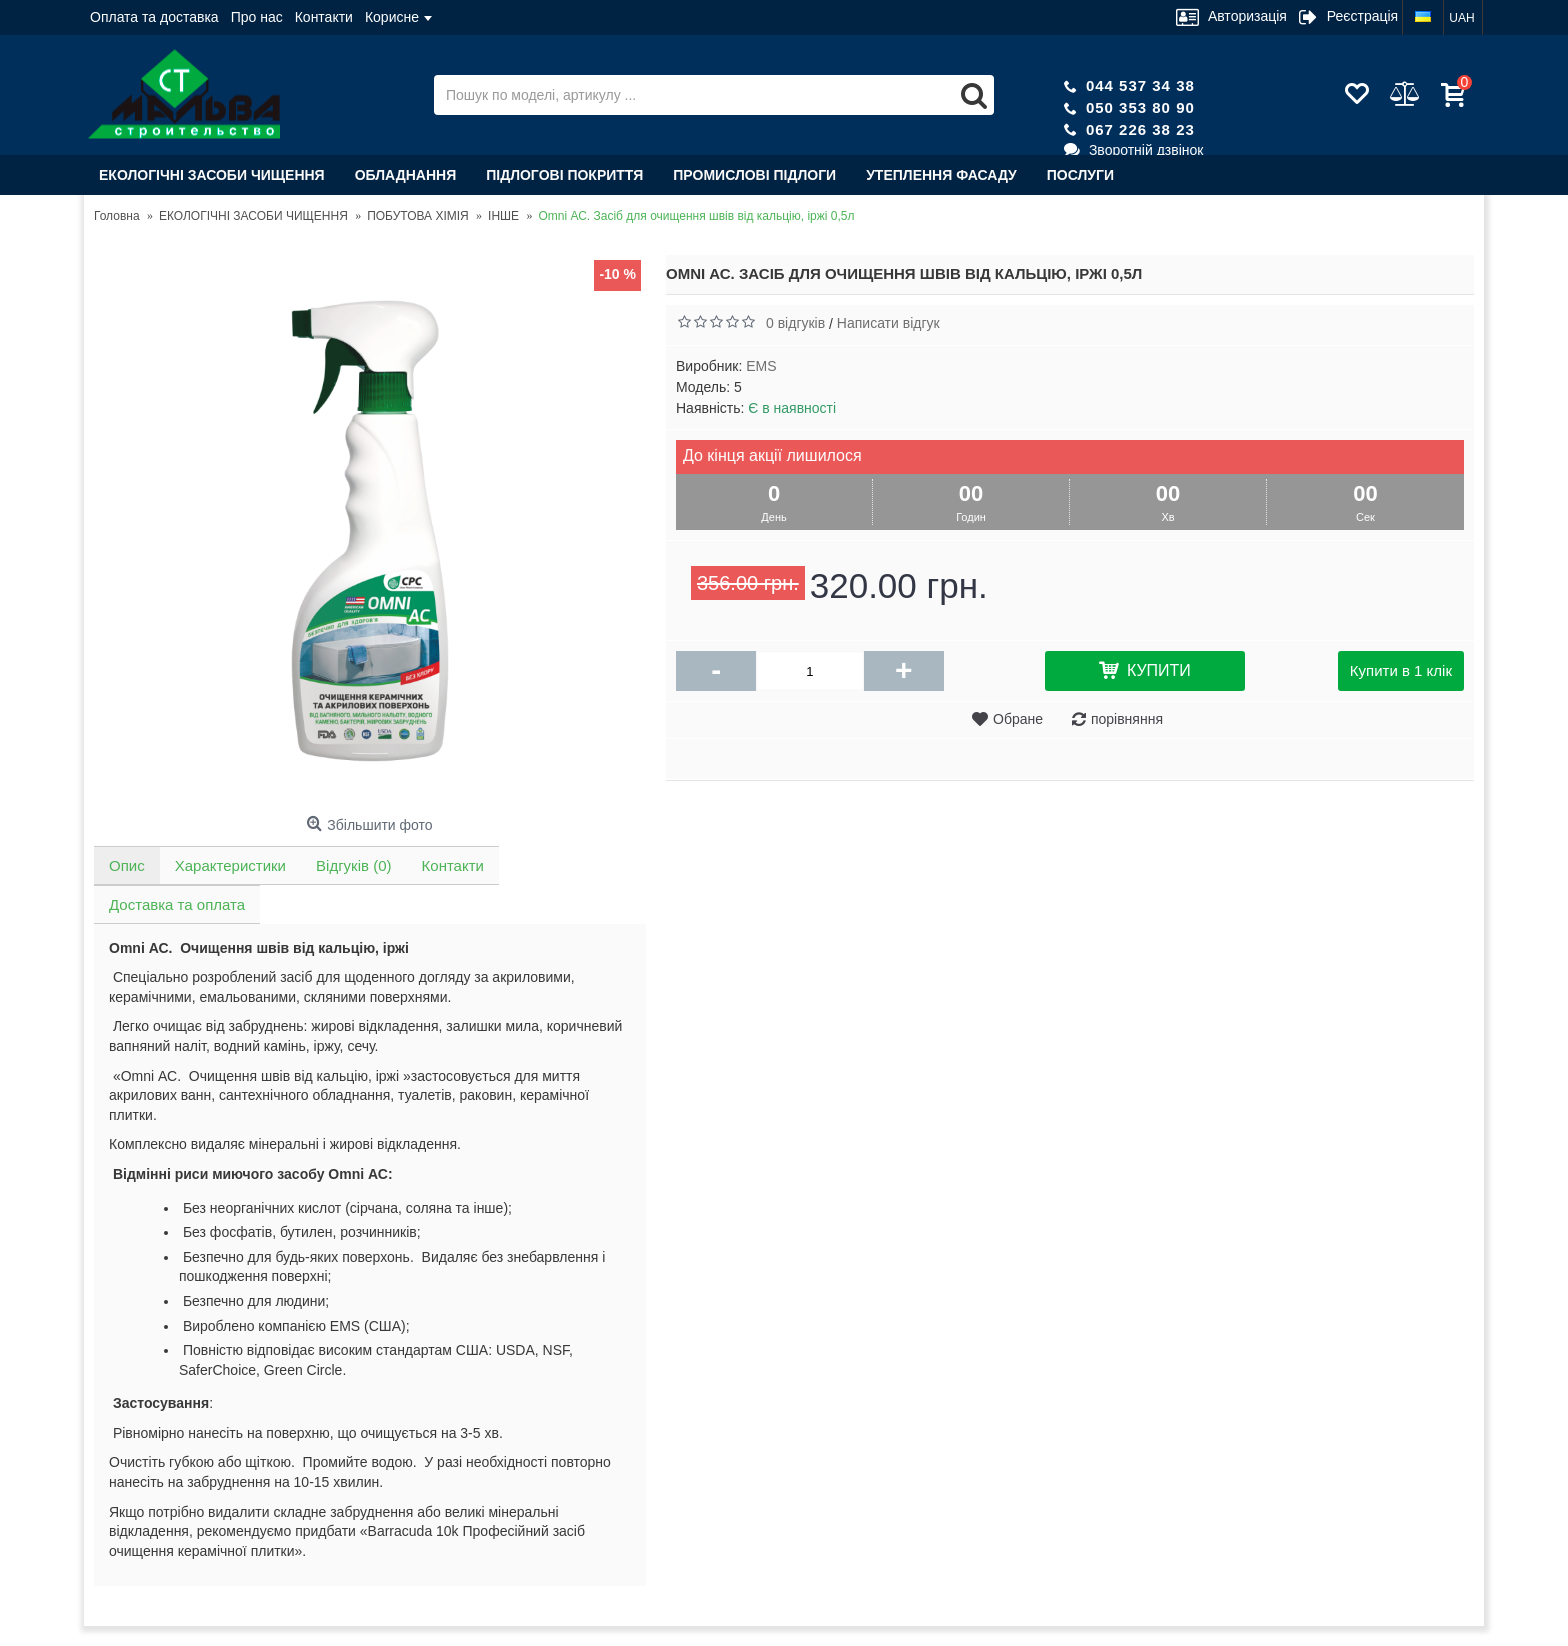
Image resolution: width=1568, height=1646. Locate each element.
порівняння (1127, 719)
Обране (1018, 719)
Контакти (452, 865)
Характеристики (230, 865)
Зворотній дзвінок (1133, 150)
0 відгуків (795, 323)
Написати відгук (888, 323)
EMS (761, 366)
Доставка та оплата (177, 904)
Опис (127, 865)
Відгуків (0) (353, 865)
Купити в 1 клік (1401, 670)
